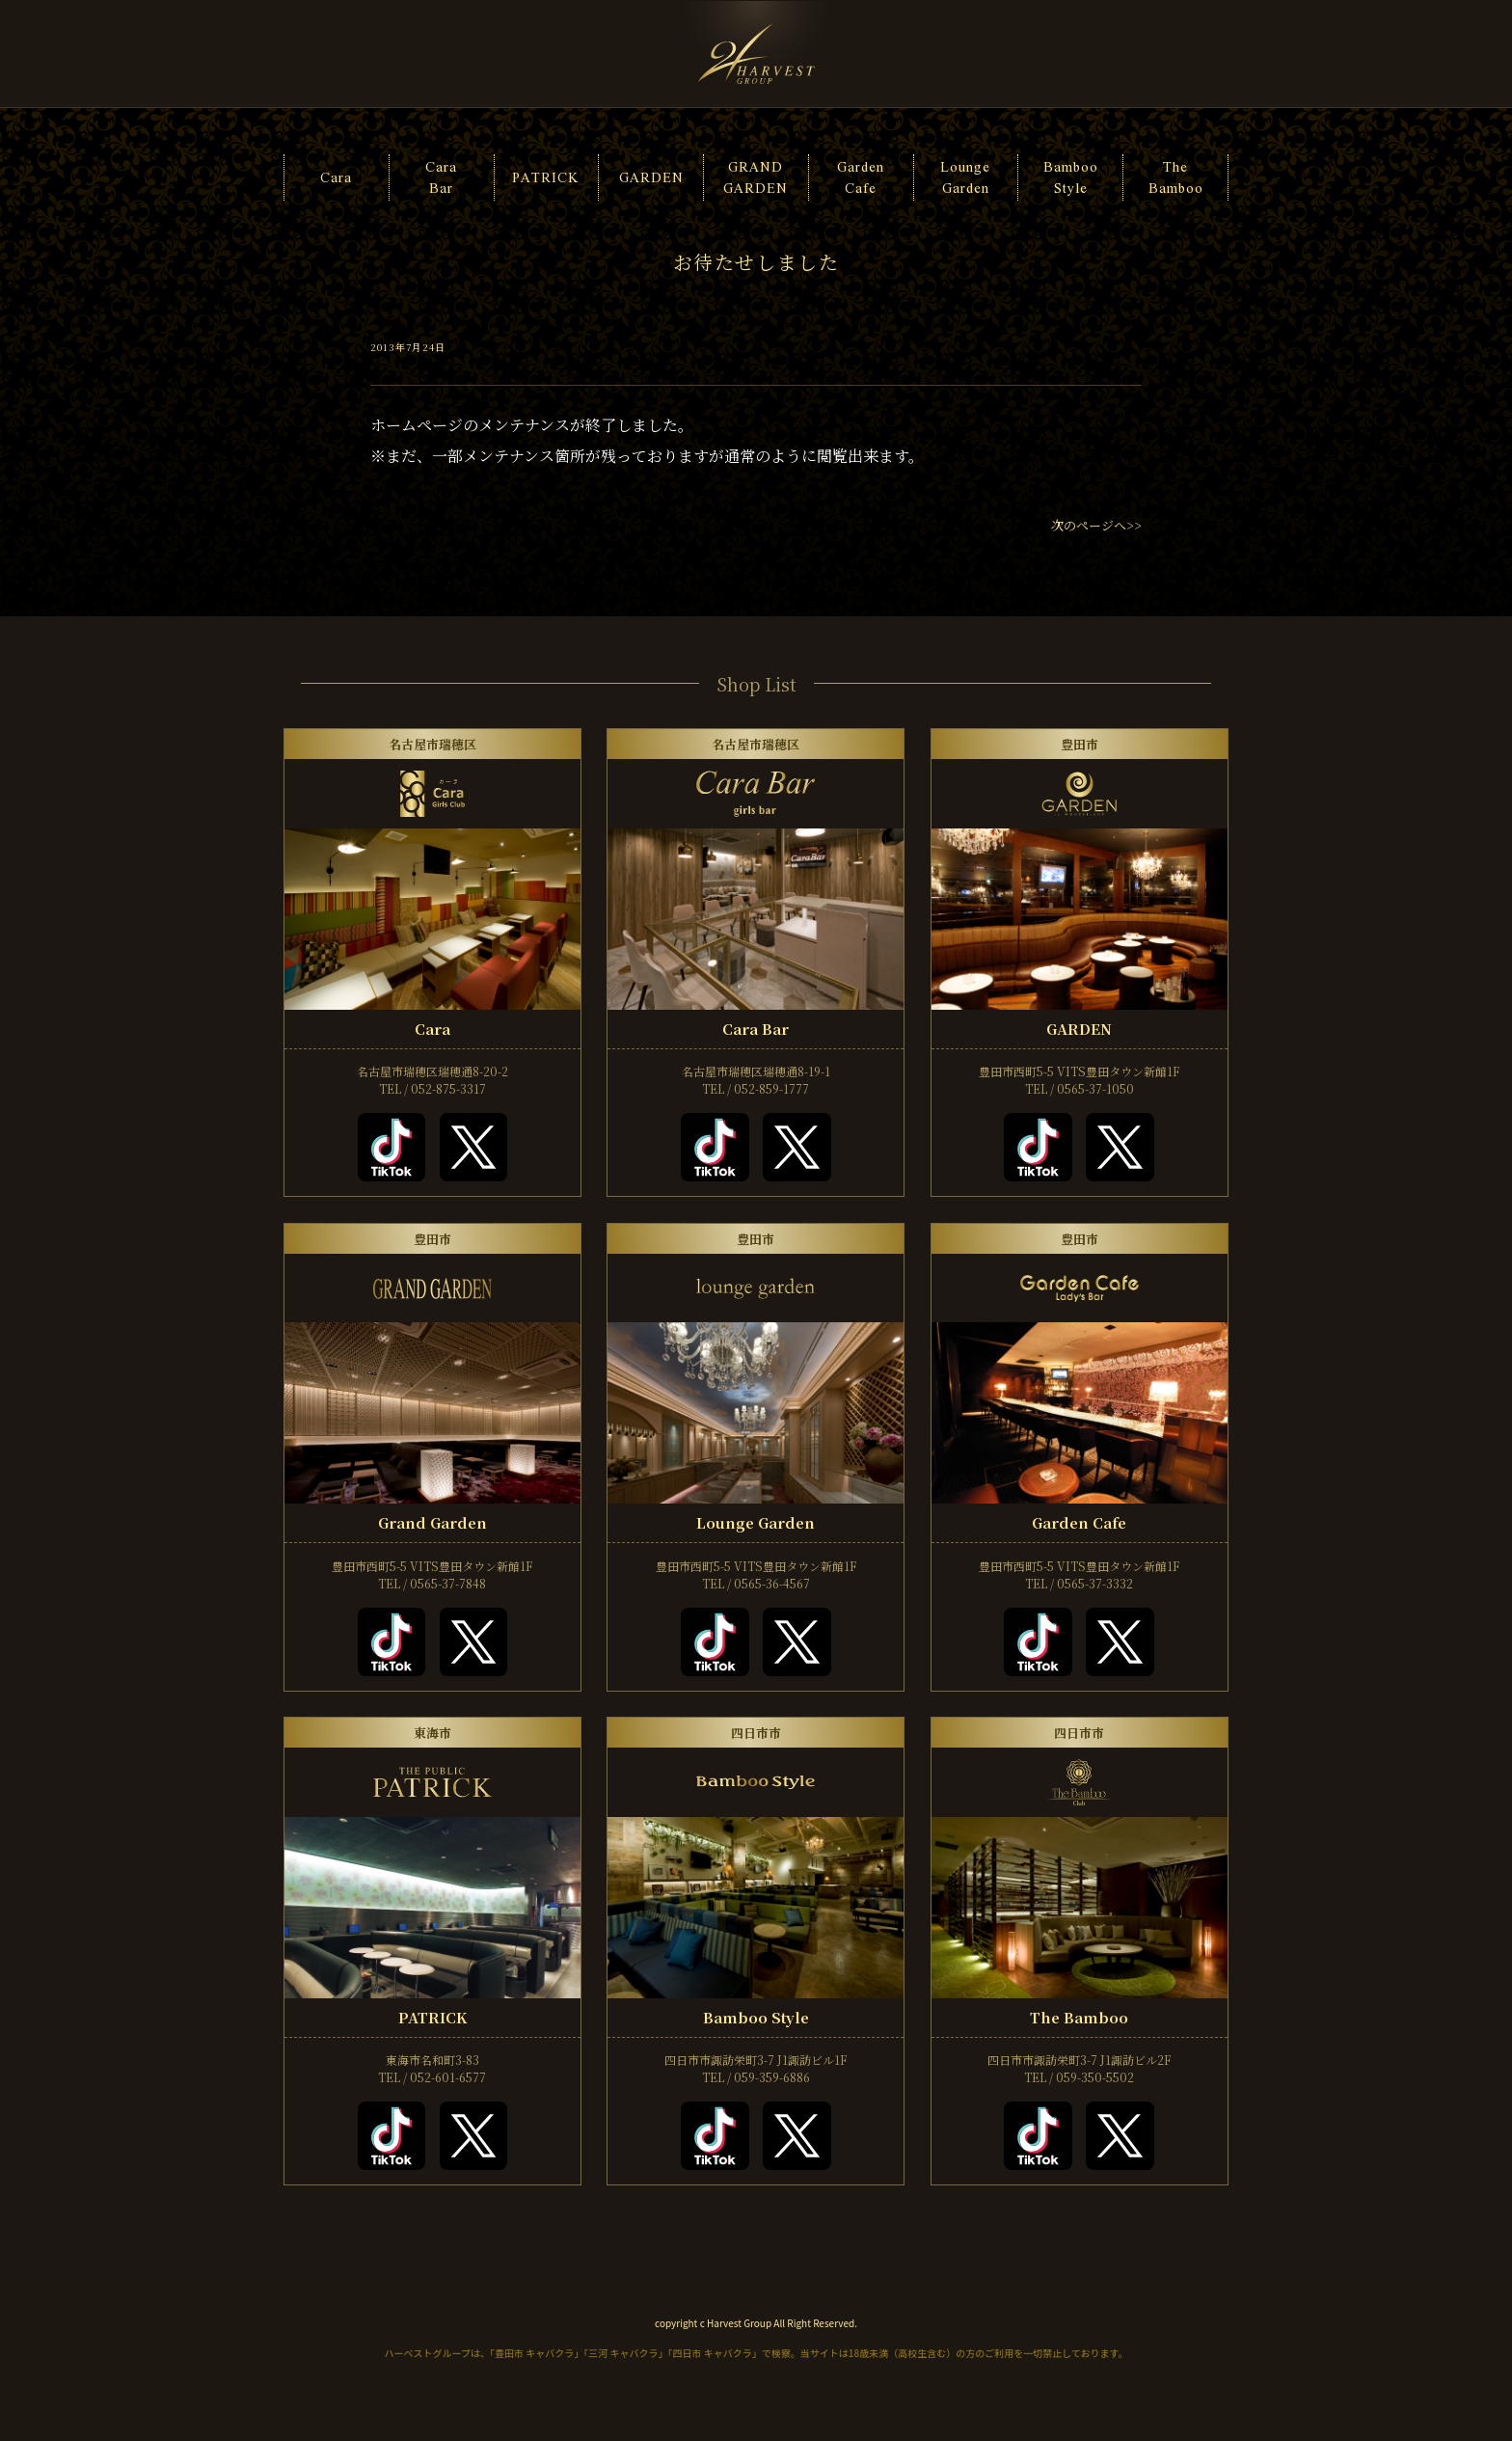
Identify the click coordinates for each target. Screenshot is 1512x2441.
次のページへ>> (1096, 525)
